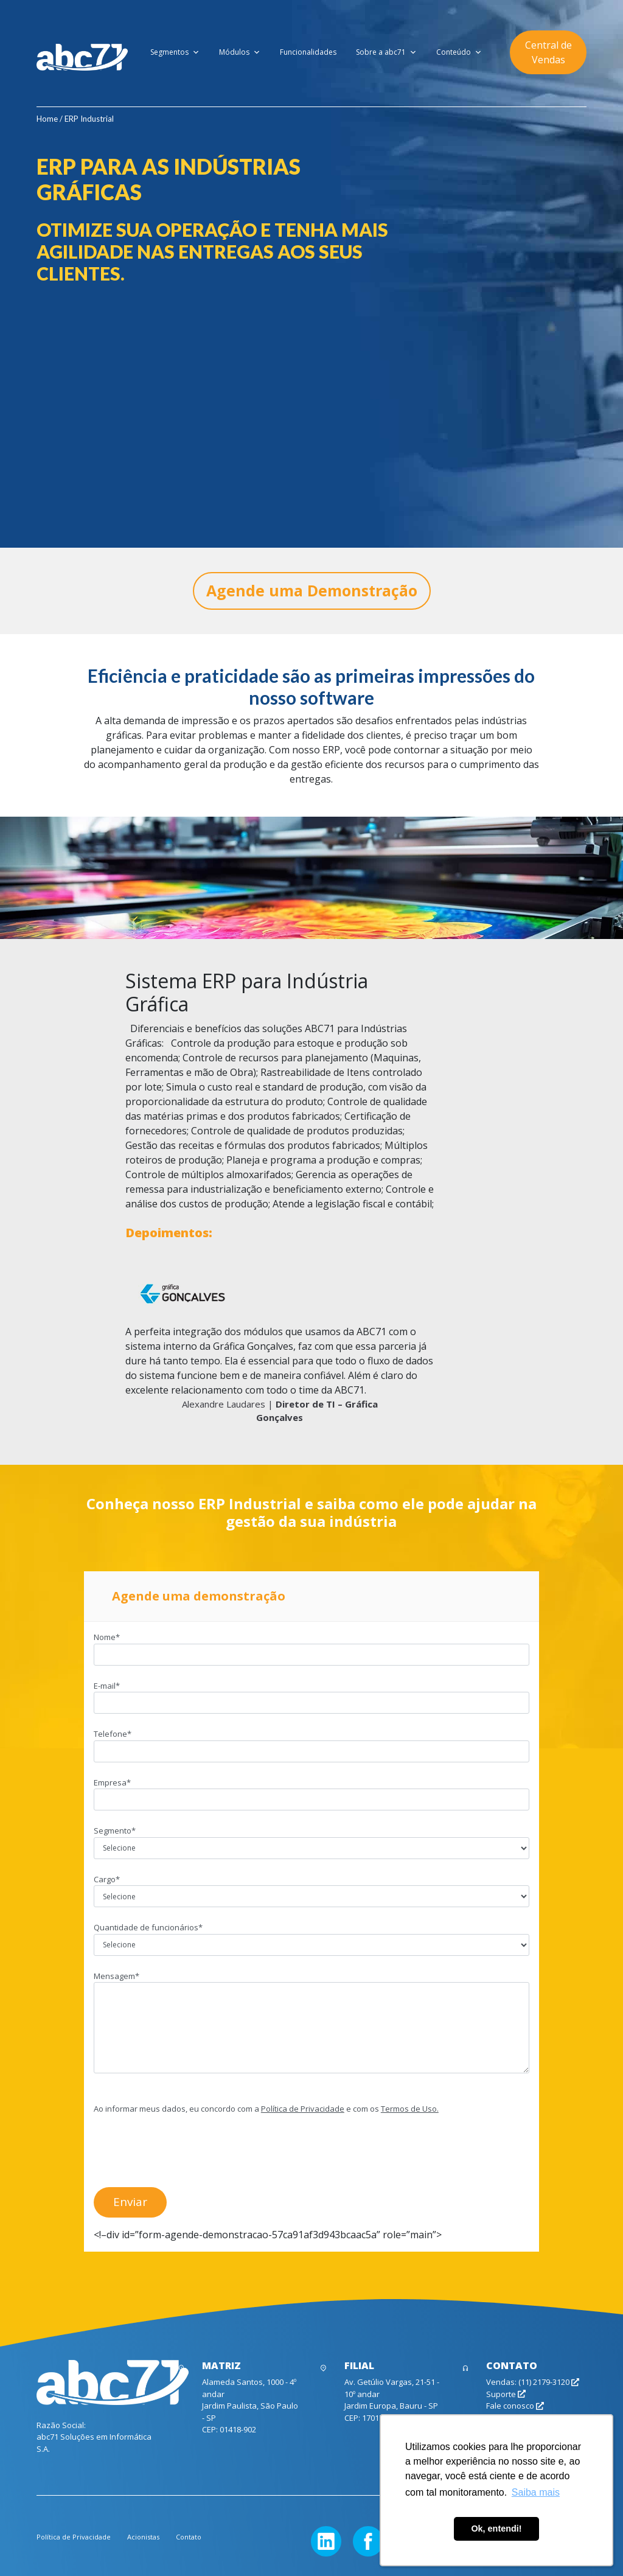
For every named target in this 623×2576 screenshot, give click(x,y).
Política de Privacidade (302, 2108)
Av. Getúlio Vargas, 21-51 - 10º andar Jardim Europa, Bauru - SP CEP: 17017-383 (391, 2399)
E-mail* (311, 1694)
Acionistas (143, 2536)
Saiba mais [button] (536, 2492)
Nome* (311, 1646)
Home (47, 119)
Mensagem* (311, 2023)
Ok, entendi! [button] (496, 2528)
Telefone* (311, 1742)
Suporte (506, 2394)
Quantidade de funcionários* (311, 1936)
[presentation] (186, 2149)
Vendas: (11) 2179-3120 (532, 2381)
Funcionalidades (308, 52)
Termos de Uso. (410, 2108)
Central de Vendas (548, 52)
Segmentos (175, 52)
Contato (188, 2536)
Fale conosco (515, 2405)
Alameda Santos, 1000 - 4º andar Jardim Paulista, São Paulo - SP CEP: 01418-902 (250, 2405)
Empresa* (311, 1791)
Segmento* (311, 1839)
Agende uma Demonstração (311, 590)
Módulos (239, 52)
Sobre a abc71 (386, 52)
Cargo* (311, 1888)
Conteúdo (459, 52)
